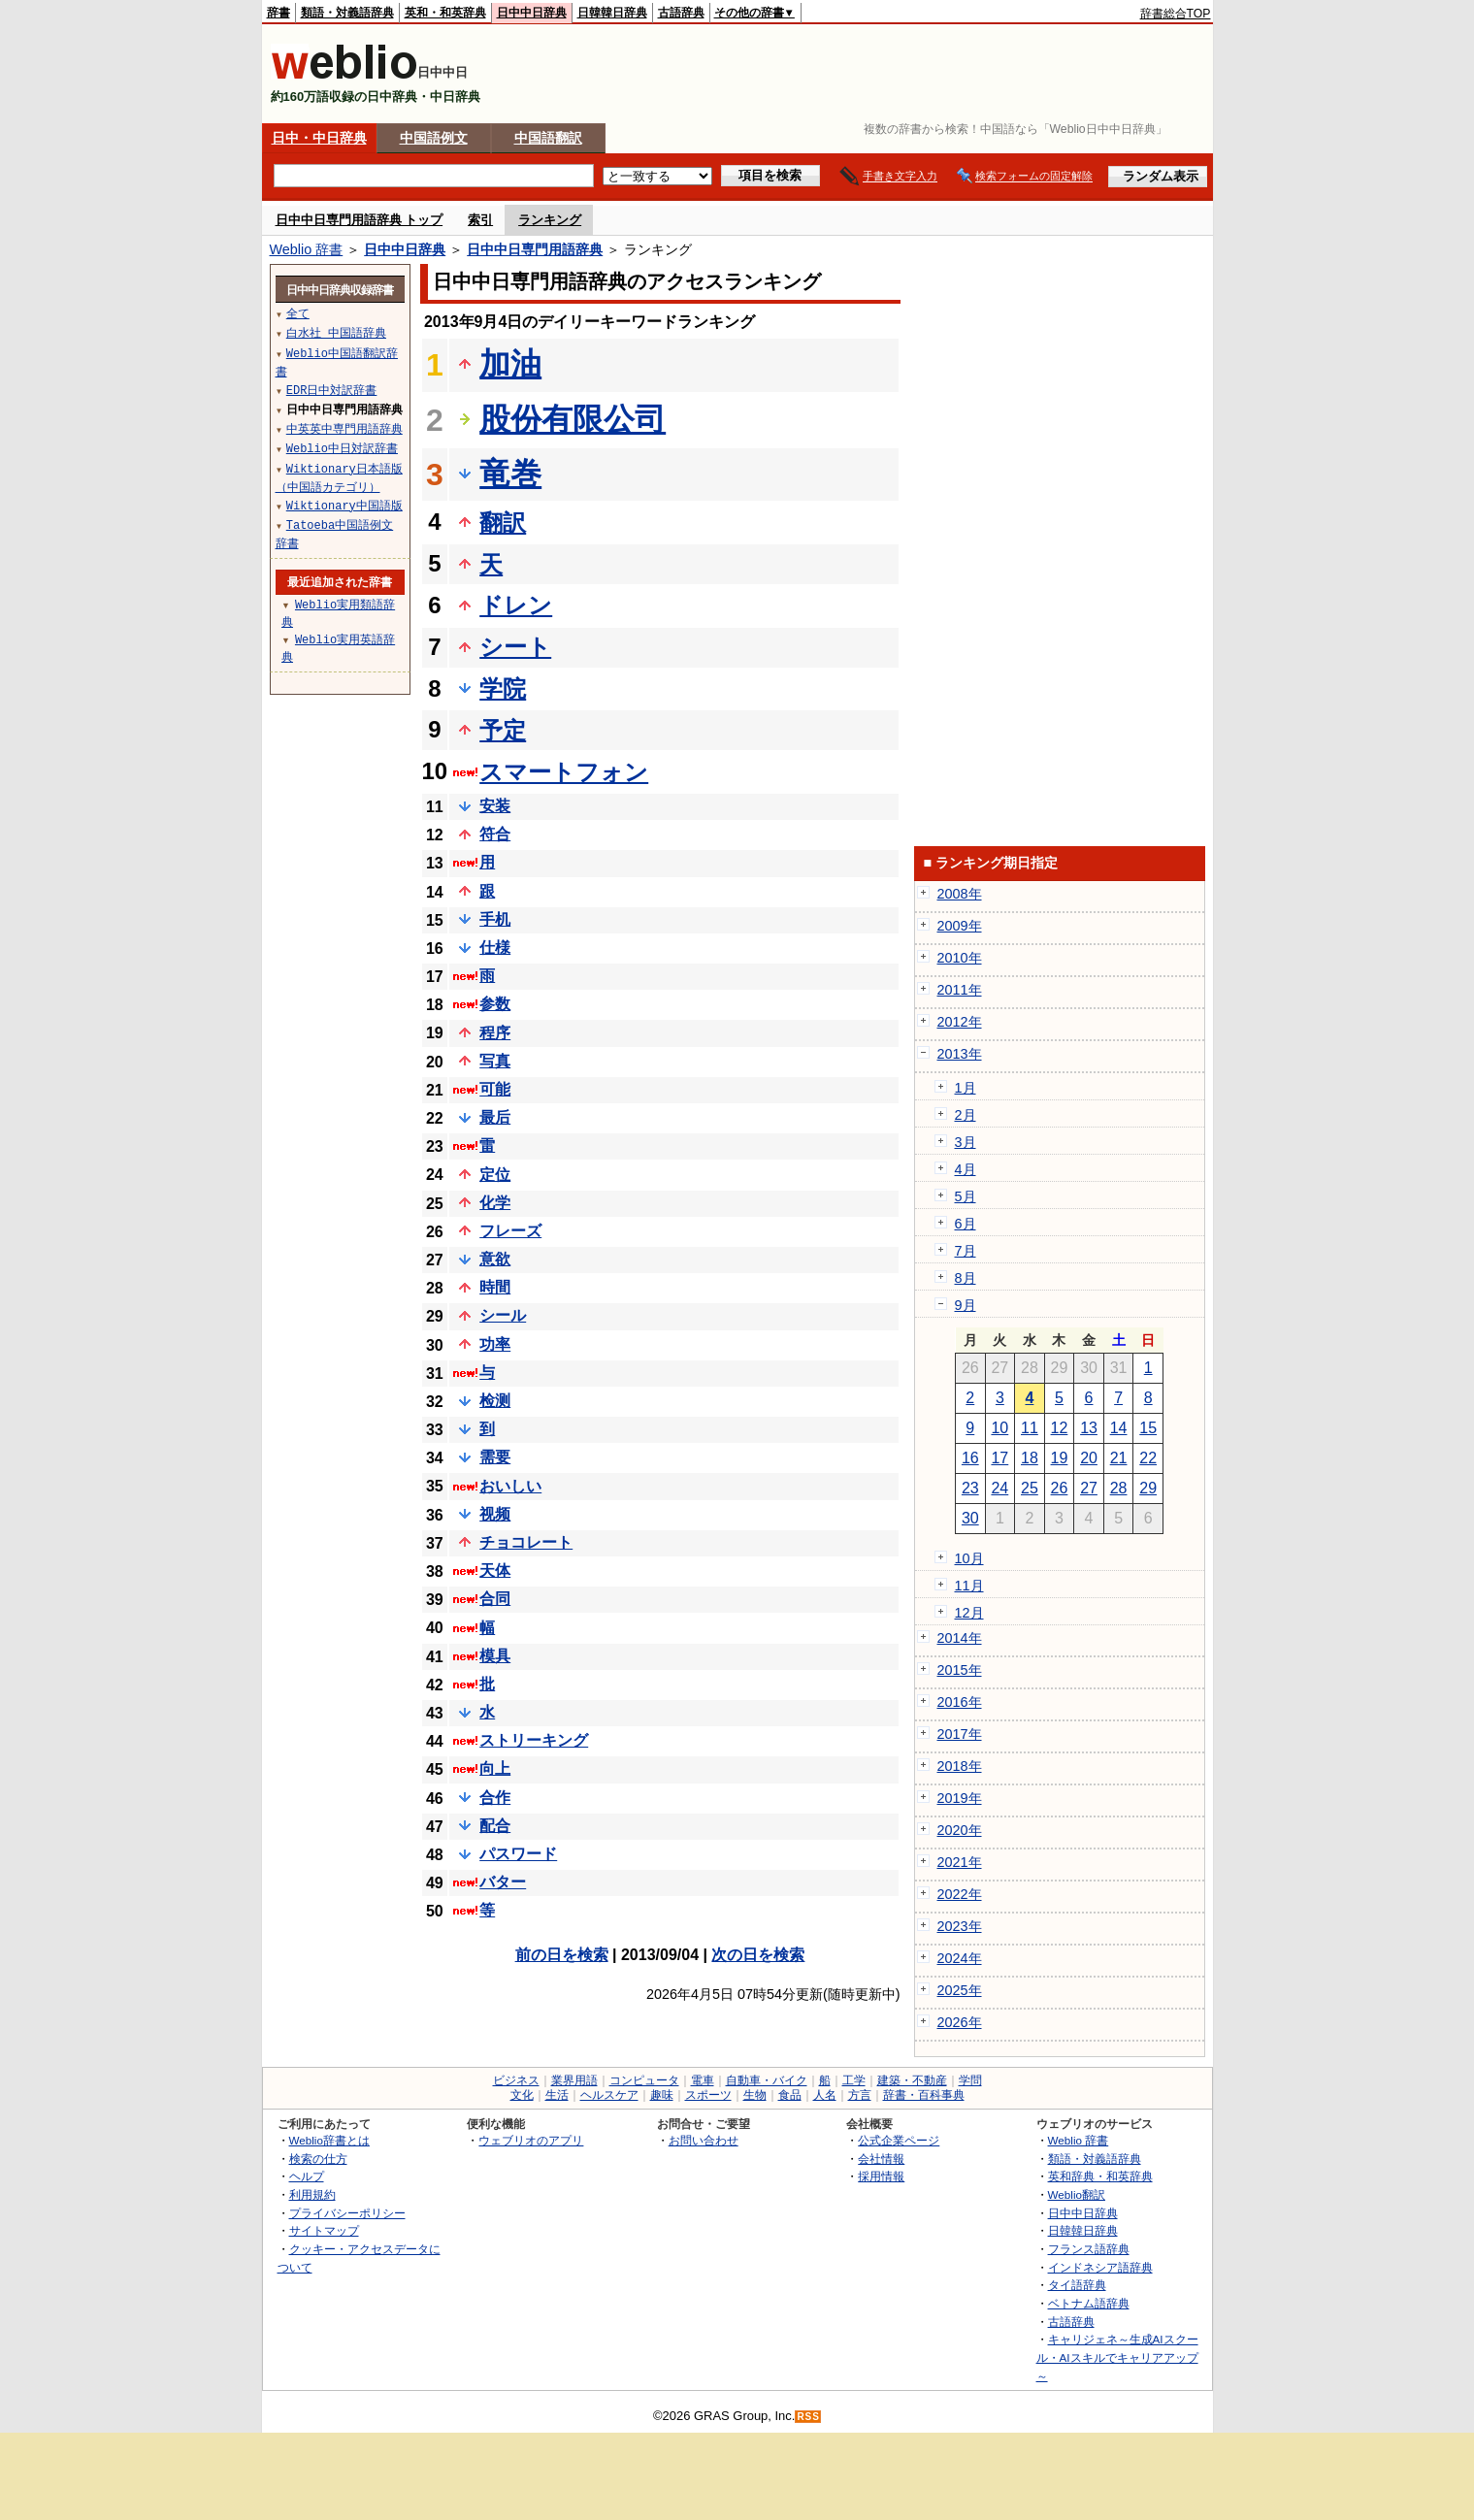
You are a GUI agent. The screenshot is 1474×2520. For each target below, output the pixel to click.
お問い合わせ (703, 2140)
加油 (510, 363)
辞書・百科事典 (924, 2095)
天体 (494, 1570)
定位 (494, 1174)
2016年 (959, 1702)
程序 (494, 1033)
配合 (494, 1825)
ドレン (515, 605)
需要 (494, 1457)
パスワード (518, 1854)
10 (999, 1428)
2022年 (959, 1894)
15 (1148, 1428)
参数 (494, 1004)
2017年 (959, 1734)
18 (1029, 1458)
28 (1119, 1488)
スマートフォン (563, 772)
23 (970, 1488)
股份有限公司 (572, 419)
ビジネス (516, 2080)
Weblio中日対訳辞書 (342, 448)
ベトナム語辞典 (1089, 2303)
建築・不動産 (912, 2080)
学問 (970, 2080)
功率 (494, 1344)
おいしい (510, 1486)
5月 (965, 1196)
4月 (965, 1169)
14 (1119, 1428)
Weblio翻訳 (1076, 2194)
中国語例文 (434, 138)
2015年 (959, 1670)
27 (1088, 1488)
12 (1059, 1428)
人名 (824, 2095)
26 (1059, 1488)
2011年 (959, 990)
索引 (480, 220)
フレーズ (510, 1231)
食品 (790, 2095)
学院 (502, 688)
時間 (494, 1287)
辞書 (278, 12)
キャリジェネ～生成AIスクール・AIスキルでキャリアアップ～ (1117, 2357)
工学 (854, 2080)
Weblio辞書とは (329, 2140)
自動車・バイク (766, 2080)
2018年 (959, 1766)
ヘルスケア (609, 2095)
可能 (494, 1089)
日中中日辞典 (532, 12)
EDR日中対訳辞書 (331, 389)
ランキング (549, 220)
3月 (965, 1142)
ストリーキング (533, 1740)
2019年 (959, 1798)
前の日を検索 (561, 1955)
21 (1119, 1458)
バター (502, 1882)
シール (502, 1315)
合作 (494, 1797)
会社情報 (881, 2158)
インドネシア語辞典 (1100, 2267)
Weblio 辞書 (307, 249)
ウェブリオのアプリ (530, 2140)
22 (1148, 1458)
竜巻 (510, 473)
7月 (965, 1251)
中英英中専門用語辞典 (344, 428)
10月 (969, 1558)
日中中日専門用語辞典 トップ (359, 220)
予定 (502, 730)
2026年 (959, 2022)
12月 (969, 1612)
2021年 (959, 1862)
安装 (494, 806)
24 (999, 1488)
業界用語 (574, 2080)
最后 (494, 1117)
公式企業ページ (898, 2140)
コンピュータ (644, 2080)
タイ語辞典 (1077, 2284)
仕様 (494, 947)
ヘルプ (306, 2176)
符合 (494, 834)
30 (970, 1518)
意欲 (494, 1259)
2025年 (959, 1990)
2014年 (959, 1638)
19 (1059, 1458)
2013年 (959, 1054)
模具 (494, 1656)
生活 (557, 2095)
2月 (965, 1115)
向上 (494, 1768)
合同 (494, 1598)
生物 (755, 2095)
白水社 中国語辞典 (336, 332)
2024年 (959, 1958)
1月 (965, 1088)
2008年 (959, 893)
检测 (494, 1400)
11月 (969, 1585)
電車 (702, 2080)
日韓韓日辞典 (612, 12)
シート (515, 647)
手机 (494, 919)
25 (1029, 1488)
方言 (859, 2095)
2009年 (959, 925)
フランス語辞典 (1089, 2248)
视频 (494, 1514)
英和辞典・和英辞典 (1100, 2176)
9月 (965, 1305)
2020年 (959, 1830)
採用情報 (881, 2176)
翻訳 (502, 522)
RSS (808, 2416)
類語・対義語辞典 (347, 12)
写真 (494, 1061)
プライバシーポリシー (347, 2213)
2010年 (959, 957)
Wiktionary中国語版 (344, 505)
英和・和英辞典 (445, 12)
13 (1088, 1428)
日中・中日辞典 (319, 138)
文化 (522, 2095)
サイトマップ (324, 2230)
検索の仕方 (318, 2158)
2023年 (959, 1926)
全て (298, 313)
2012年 (959, 1022)
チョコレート (526, 1542)
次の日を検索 (757, 1955)
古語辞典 (681, 12)
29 (1148, 1488)
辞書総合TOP (1175, 13)
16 (970, 1458)
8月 (965, 1278)
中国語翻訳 (548, 138)
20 (1088, 1458)
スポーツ (708, 2095)
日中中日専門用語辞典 (535, 249)
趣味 (661, 2095)
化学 (494, 1203)
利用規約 (312, 2194)
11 (1029, 1428)
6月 (965, 1223)
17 (999, 1458)
